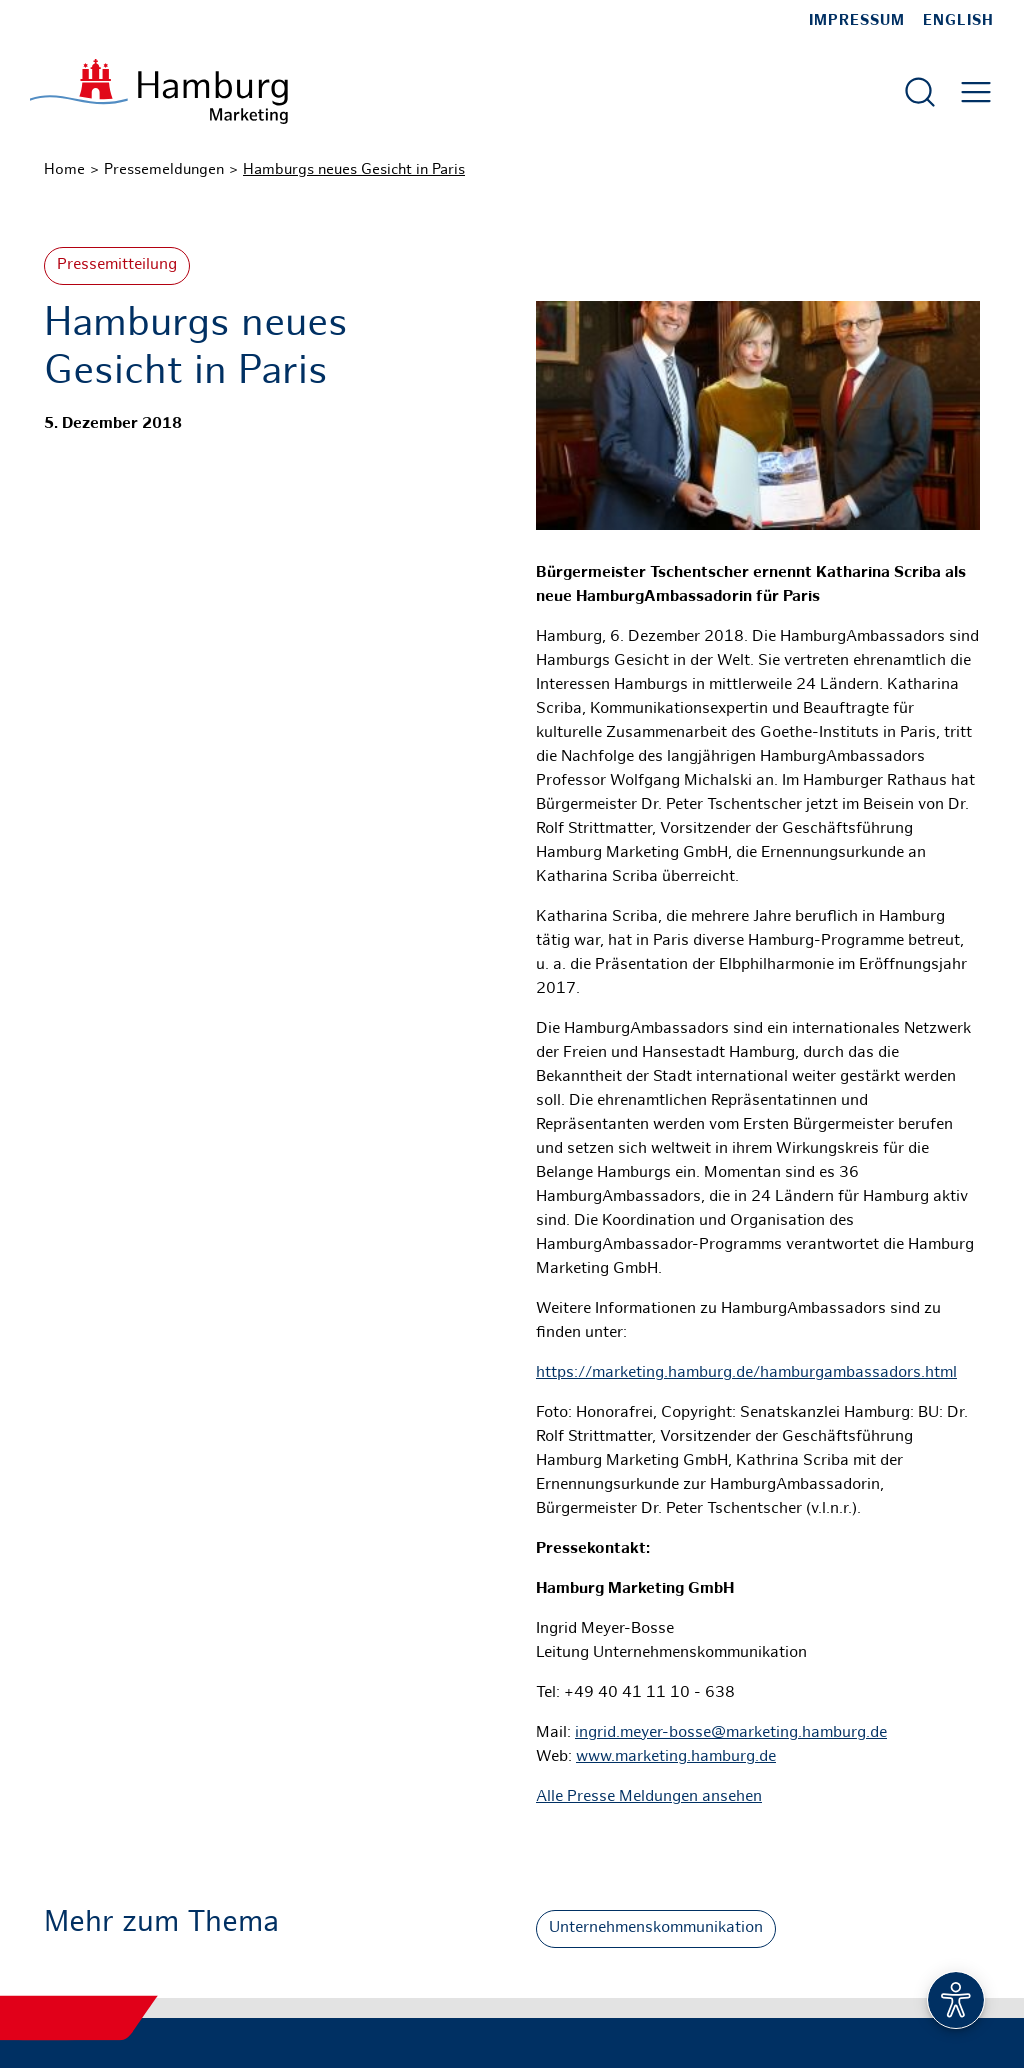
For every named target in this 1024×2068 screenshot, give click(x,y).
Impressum (857, 21)
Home (64, 170)
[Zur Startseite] (159, 91)
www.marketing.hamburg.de (676, 1757)
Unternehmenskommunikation (656, 1928)
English (958, 21)
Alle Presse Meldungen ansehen (649, 1797)
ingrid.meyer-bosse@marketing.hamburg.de (731, 1733)
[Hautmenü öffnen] (976, 92)
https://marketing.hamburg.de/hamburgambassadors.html (746, 1373)
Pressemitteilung (117, 265)
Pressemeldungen (164, 170)
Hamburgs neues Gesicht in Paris (354, 170)
